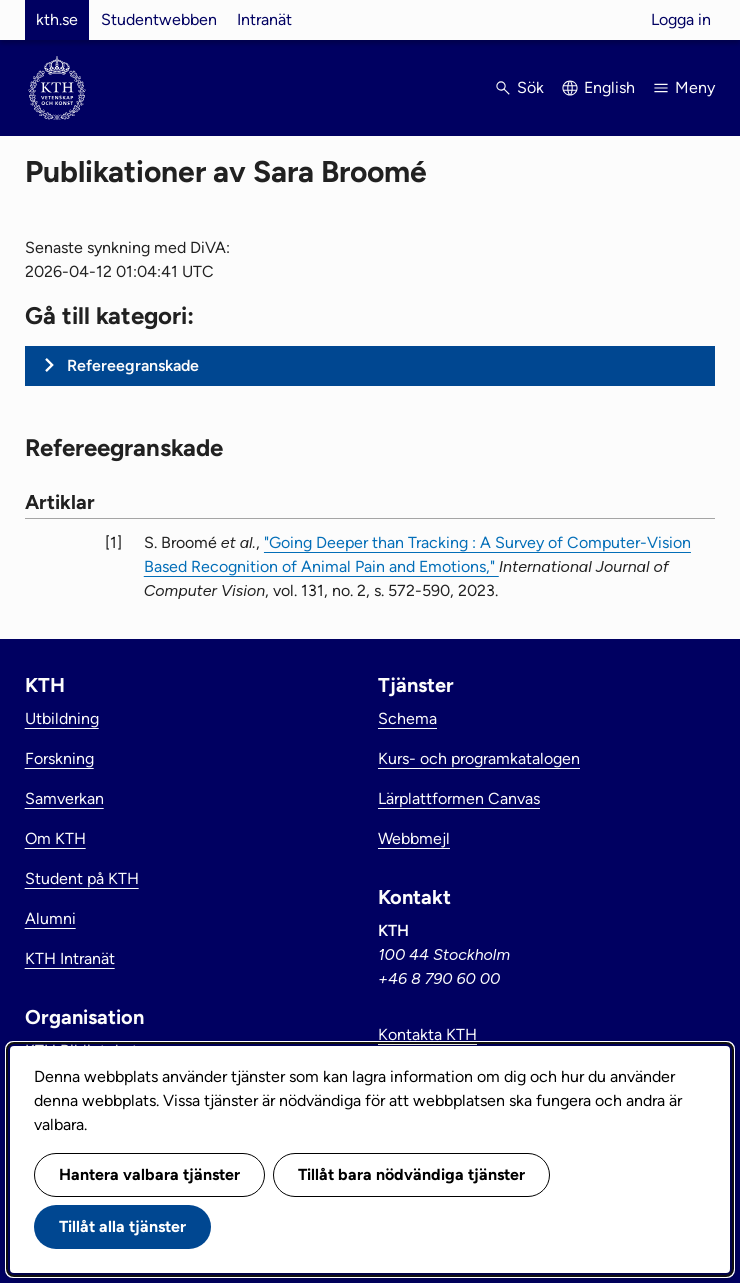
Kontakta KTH (427, 1034)
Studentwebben (159, 19)
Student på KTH (82, 878)
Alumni (50, 918)
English (609, 87)
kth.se (57, 19)
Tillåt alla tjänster (122, 1226)
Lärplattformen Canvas (459, 798)
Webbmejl (414, 838)
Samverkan (64, 798)
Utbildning (62, 718)
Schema (407, 718)
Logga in (681, 19)
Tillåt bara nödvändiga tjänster (411, 1174)
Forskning (59, 758)
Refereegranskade (133, 365)
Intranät (264, 19)
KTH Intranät (70, 958)
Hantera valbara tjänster (149, 1174)
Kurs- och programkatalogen (479, 758)
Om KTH (55, 838)
